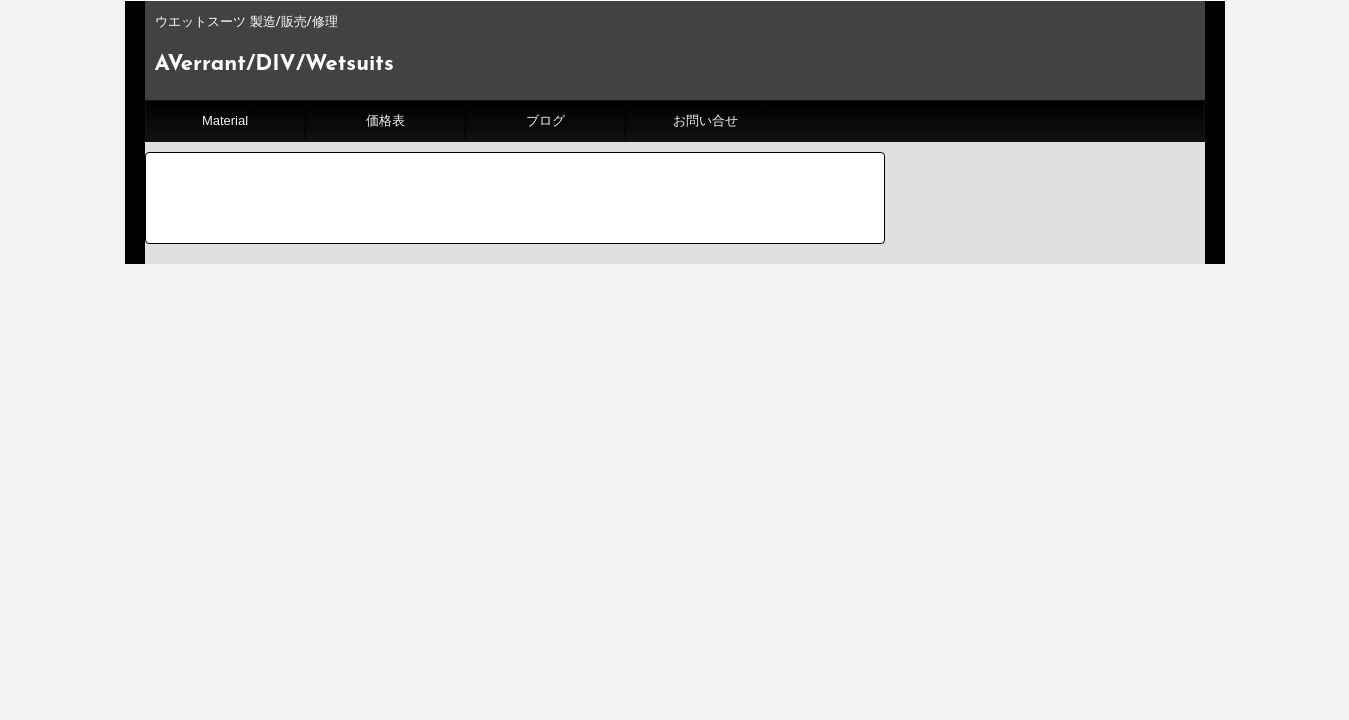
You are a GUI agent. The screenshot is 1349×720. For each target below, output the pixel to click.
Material (225, 120)
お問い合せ (705, 120)
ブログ (545, 120)
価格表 (385, 120)
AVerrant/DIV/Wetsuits (274, 64)
